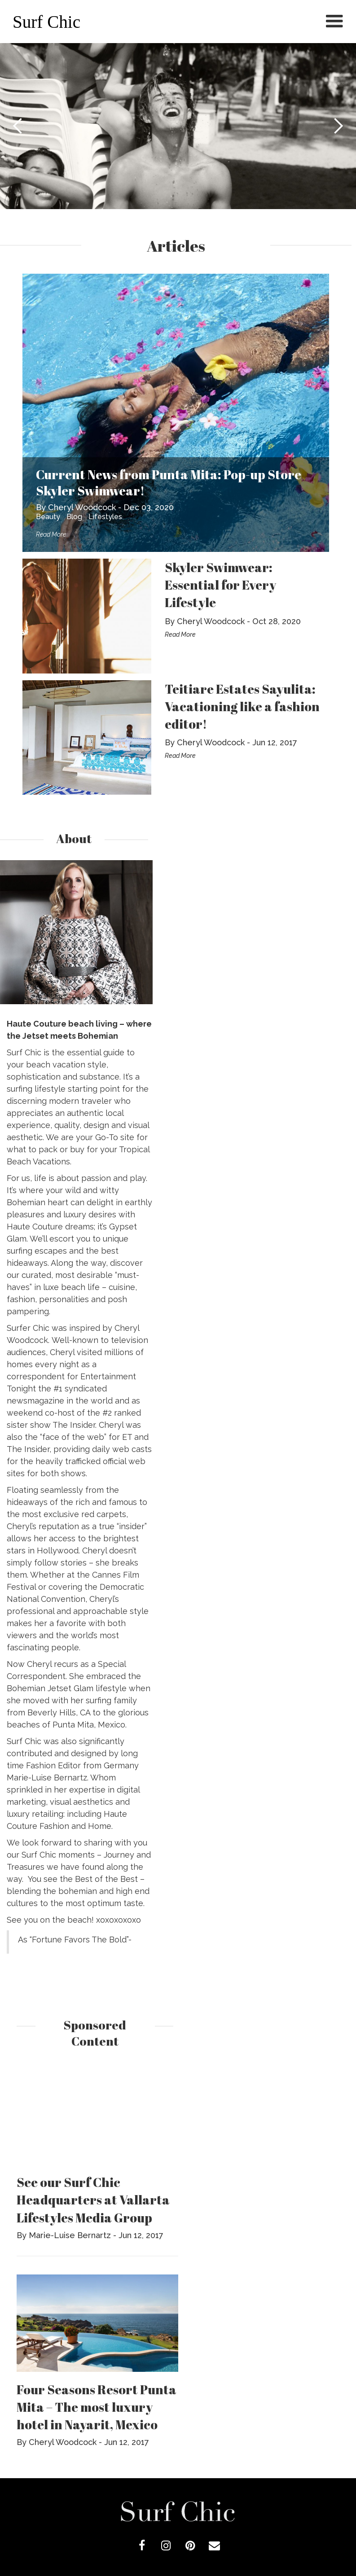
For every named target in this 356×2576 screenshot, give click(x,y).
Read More (51, 534)
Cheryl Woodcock (82, 507)
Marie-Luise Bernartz (70, 2235)
